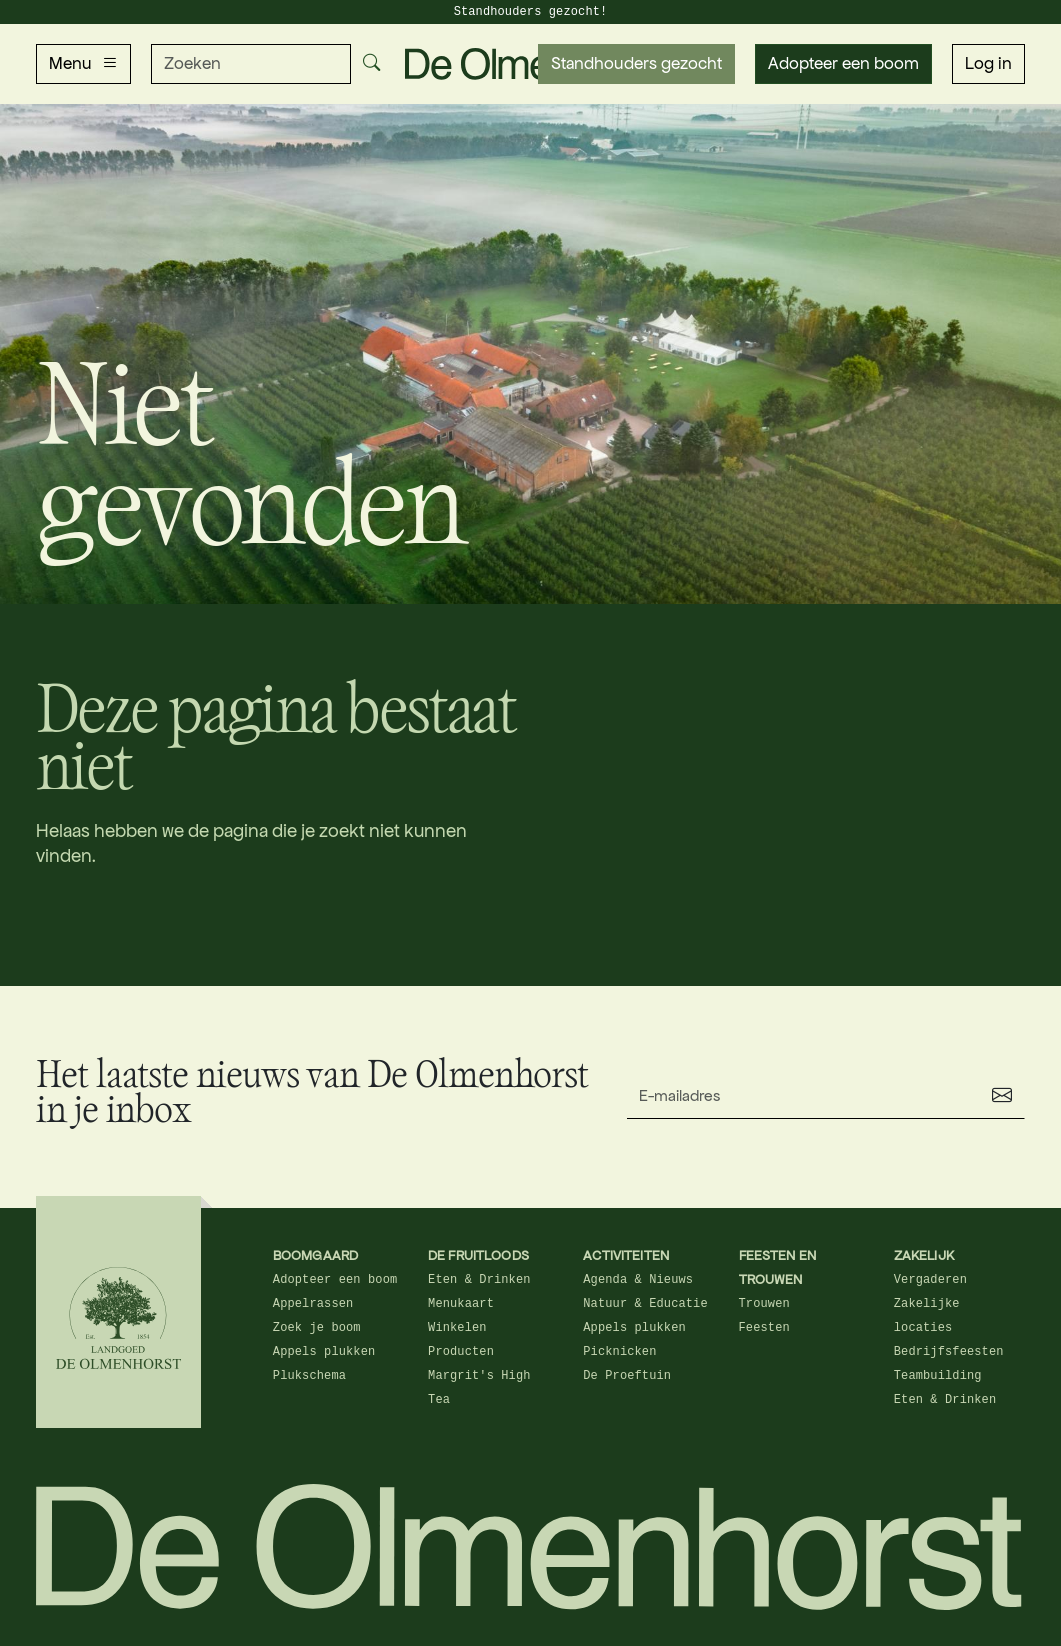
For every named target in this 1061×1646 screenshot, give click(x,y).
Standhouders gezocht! (531, 12)
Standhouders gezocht (636, 63)
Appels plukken (324, 1352)
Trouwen (764, 1304)
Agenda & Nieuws (638, 1280)
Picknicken (619, 1352)
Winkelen (457, 1328)
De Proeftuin (627, 1376)
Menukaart (461, 1304)
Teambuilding (938, 1376)
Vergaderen (930, 1280)
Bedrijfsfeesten (949, 1352)
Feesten (764, 1328)
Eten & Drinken (479, 1280)
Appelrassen (313, 1304)
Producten (461, 1352)
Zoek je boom (317, 1328)
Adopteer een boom (843, 63)
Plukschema (309, 1376)
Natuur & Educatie (645, 1304)
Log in (988, 63)
